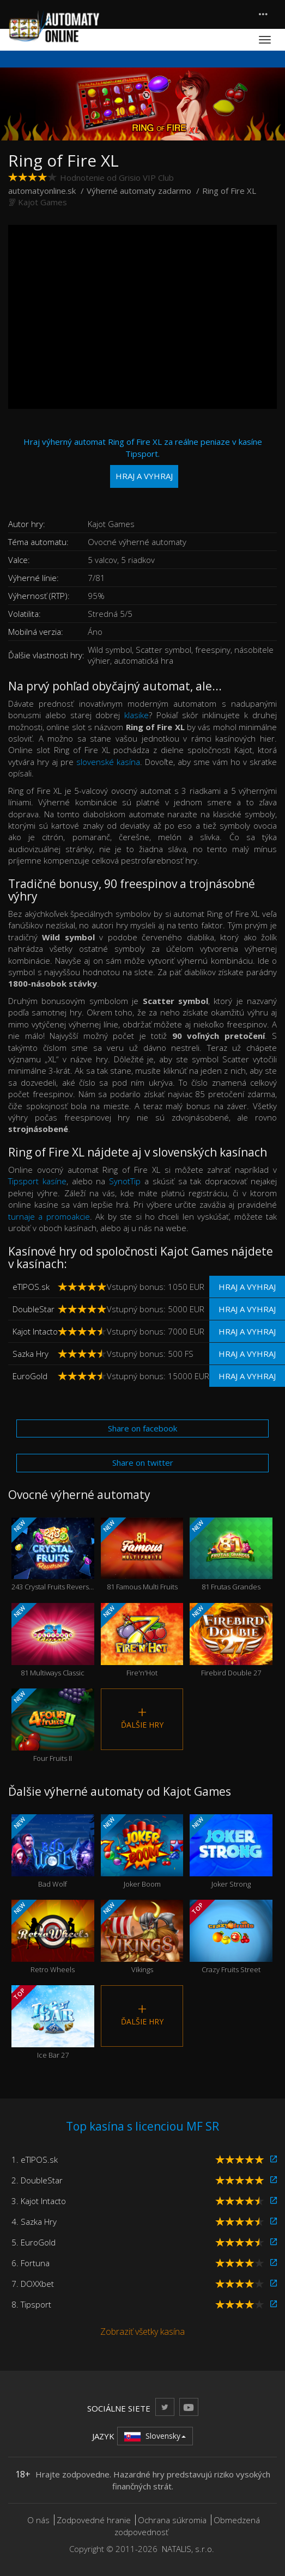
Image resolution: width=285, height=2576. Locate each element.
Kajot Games (42, 202)
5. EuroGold (33, 2242)
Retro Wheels (52, 1937)
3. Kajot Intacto (38, 2200)
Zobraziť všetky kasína (142, 2332)
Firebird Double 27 (231, 1640)
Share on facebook (142, 1428)
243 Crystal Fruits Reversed (52, 1555)
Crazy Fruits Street (231, 1937)
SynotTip (125, 1181)
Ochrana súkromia (172, 2519)
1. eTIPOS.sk (34, 2159)
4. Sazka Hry (34, 2221)
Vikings (142, 1937)
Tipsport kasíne (37, 1181)
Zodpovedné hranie (94, 2519)
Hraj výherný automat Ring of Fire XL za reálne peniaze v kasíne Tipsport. (142, 461)
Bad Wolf (52, 1851)
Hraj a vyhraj (247, 1286)
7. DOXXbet (32, 2283)
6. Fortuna (30, 2262)
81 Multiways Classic (52, 1640)
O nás (38, 2519)
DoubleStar (33, 1309)
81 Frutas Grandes (231, 1555)
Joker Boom (142, 1851)
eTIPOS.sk (31, 1286)
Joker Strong (231, 1851)
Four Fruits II (52, 1725)
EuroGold (30, 1375)
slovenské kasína (108, 761)
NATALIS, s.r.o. (188, 2548)
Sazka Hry (30, 1353)
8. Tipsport (31, 2304)
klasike (136, 714)
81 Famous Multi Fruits (142, 1555)
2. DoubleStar (37, 2180)
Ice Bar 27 (52, 2022)
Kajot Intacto (35, 1331)
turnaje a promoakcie (49, 1216)
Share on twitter (142, 1462)
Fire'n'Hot (142, 1640)
